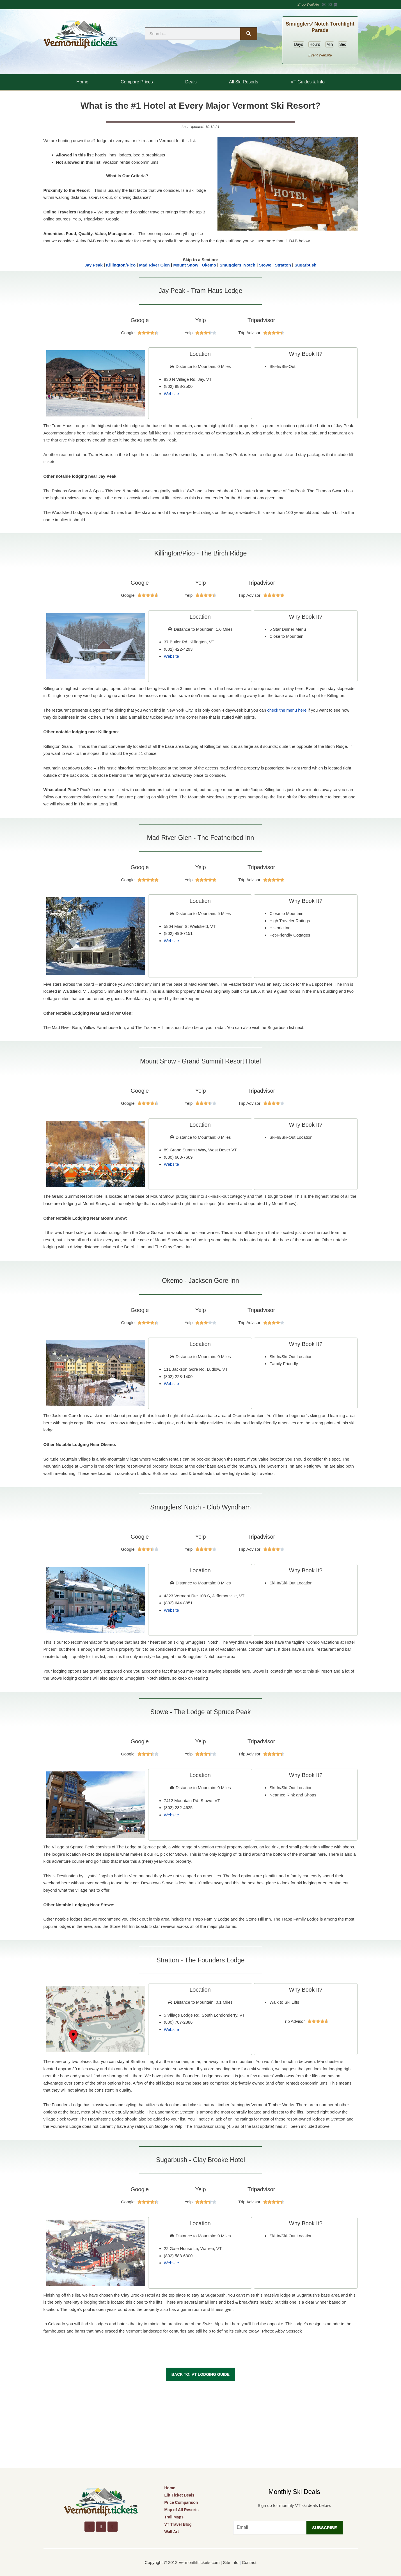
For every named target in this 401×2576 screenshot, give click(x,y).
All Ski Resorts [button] (243, 81)
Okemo (209, 265)
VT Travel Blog (177, 2524)
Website (171, 393)
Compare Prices (137, 81)
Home (82, 81)
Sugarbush (305, 265)
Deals (191, 81)
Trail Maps (173, 2517)
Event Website (320, 55)
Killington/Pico (121, 265)
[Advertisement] (200, 2426)
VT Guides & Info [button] (307, 81)
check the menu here (286, 710)
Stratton (283, 265)
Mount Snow (185, 265)
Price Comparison (181, 2502)
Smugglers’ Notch (237, 265)
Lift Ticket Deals (179, 2495)
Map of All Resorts (181, 2509)
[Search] (248, 34)
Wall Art (171, 2531)
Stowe (265, 265)
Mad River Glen (154, 265)
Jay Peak (93, 265)
